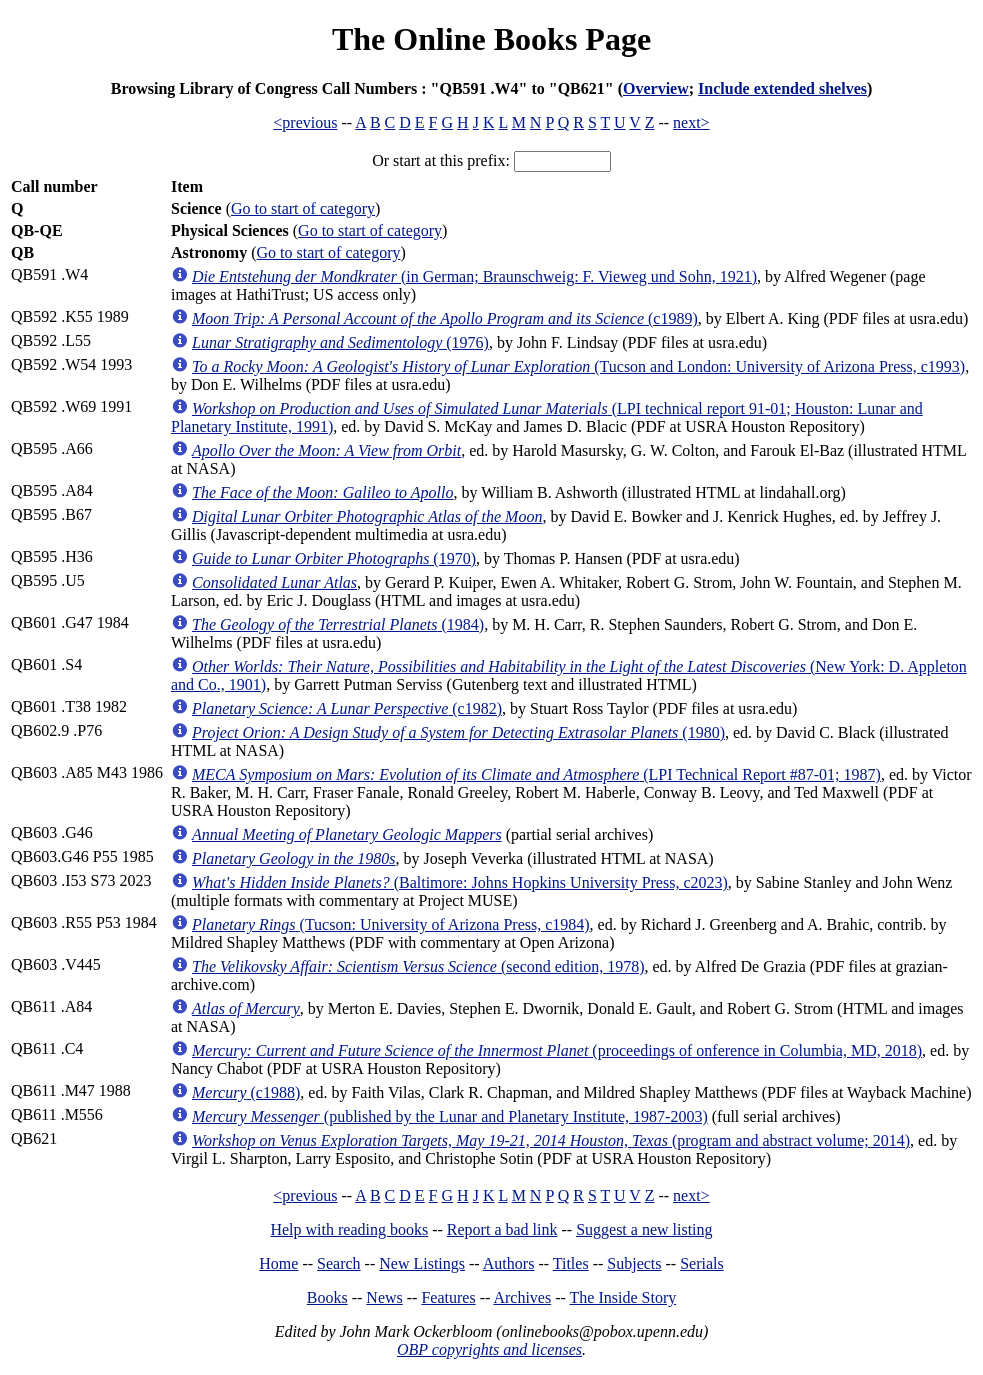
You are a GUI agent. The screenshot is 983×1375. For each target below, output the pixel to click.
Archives (522, 1297)
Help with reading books (349, 1229)
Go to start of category (303, 208)
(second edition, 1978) (418, 966)
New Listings (422, 1263)
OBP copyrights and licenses (489, 1349)
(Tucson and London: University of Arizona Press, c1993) (578, 366)
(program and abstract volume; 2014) (551, 1140)
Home (278, 1263)
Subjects (634, 1263)
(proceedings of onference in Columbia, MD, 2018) (557, 1050)
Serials (702, 1263)
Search (339, 1263)
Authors (509, 1263)
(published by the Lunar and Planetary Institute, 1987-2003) (450, 1116)
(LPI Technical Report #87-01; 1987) (536, 774)
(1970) (334, 558)
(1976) (340, 342)
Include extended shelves (782, 88)
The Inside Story (623, 1297)
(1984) (338, 624)
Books (327, 1297)
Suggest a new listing (644, 1229)
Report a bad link (502, 1229)
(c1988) (246, 1092)
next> (691, 122)
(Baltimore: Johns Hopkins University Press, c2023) (460, 882)
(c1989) (445, 318)
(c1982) (347, 708)
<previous (305, 122)
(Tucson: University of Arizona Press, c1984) (391, 924)
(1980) (458, 732)
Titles (571, 1263)
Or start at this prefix (438, 160)
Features (448, 1297)
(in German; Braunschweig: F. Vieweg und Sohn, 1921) (474, 276)
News (384, 1297)
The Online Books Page (491, 39)
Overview (656, 88)
